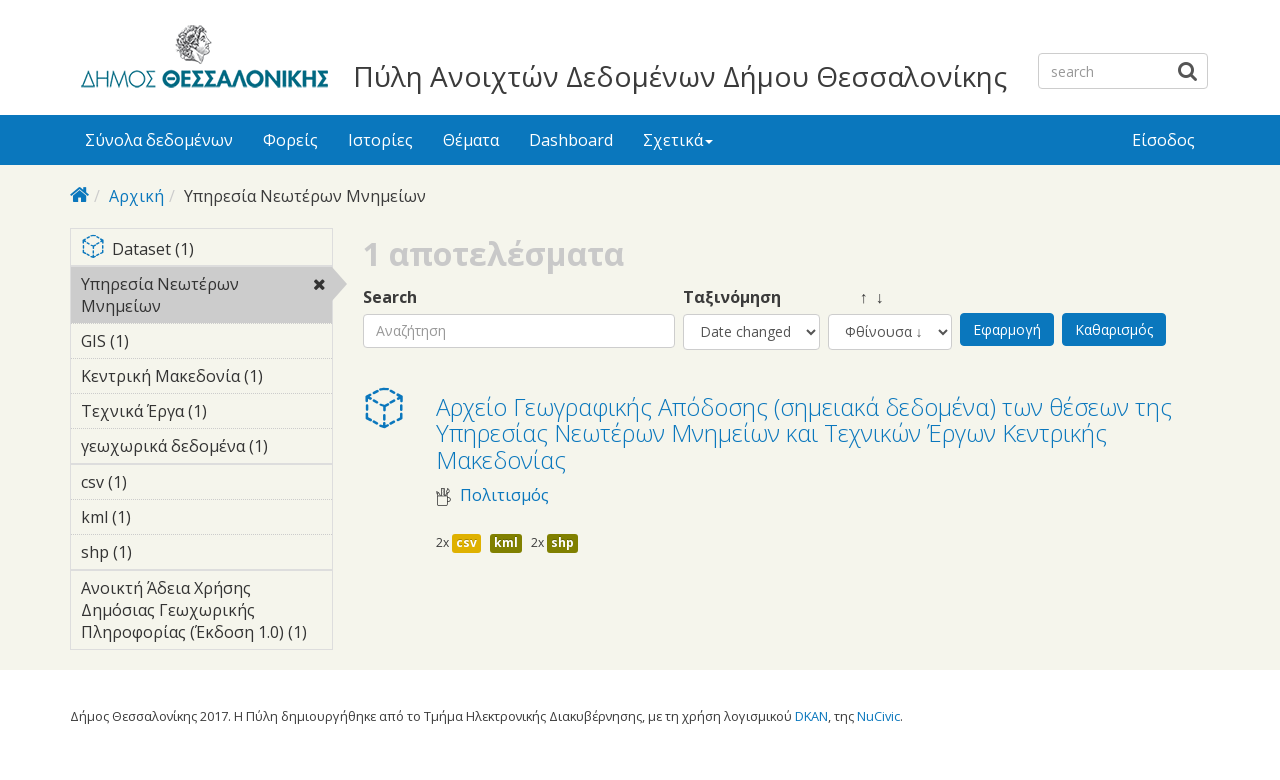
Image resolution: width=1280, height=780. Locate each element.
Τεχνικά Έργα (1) (206, 414)
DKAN (811, 716)
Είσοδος (1163, 140)
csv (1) (158, 482)
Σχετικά (678, 140)
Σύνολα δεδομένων (159, 140)
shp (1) (163, 552)
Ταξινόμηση (732, 297)
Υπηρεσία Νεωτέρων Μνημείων (206, 298)
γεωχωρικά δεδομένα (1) (206, 449)
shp (562, 542)
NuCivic (878, 716)
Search (390, 297)
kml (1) (162, 517)
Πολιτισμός (504, 495)
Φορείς (290, 140)
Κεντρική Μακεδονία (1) (206, 379)
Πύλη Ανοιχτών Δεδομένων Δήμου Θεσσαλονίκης (680, 76)
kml (506, 542)
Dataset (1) (206, 250)
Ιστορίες (380, 140)
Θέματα (471, 140)
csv (466, 542)
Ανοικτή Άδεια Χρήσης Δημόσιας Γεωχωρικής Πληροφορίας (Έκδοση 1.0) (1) (206, 613)
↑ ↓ (856, 297)
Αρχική (136, 196)
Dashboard (571, 140)
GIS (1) (160, 341)
